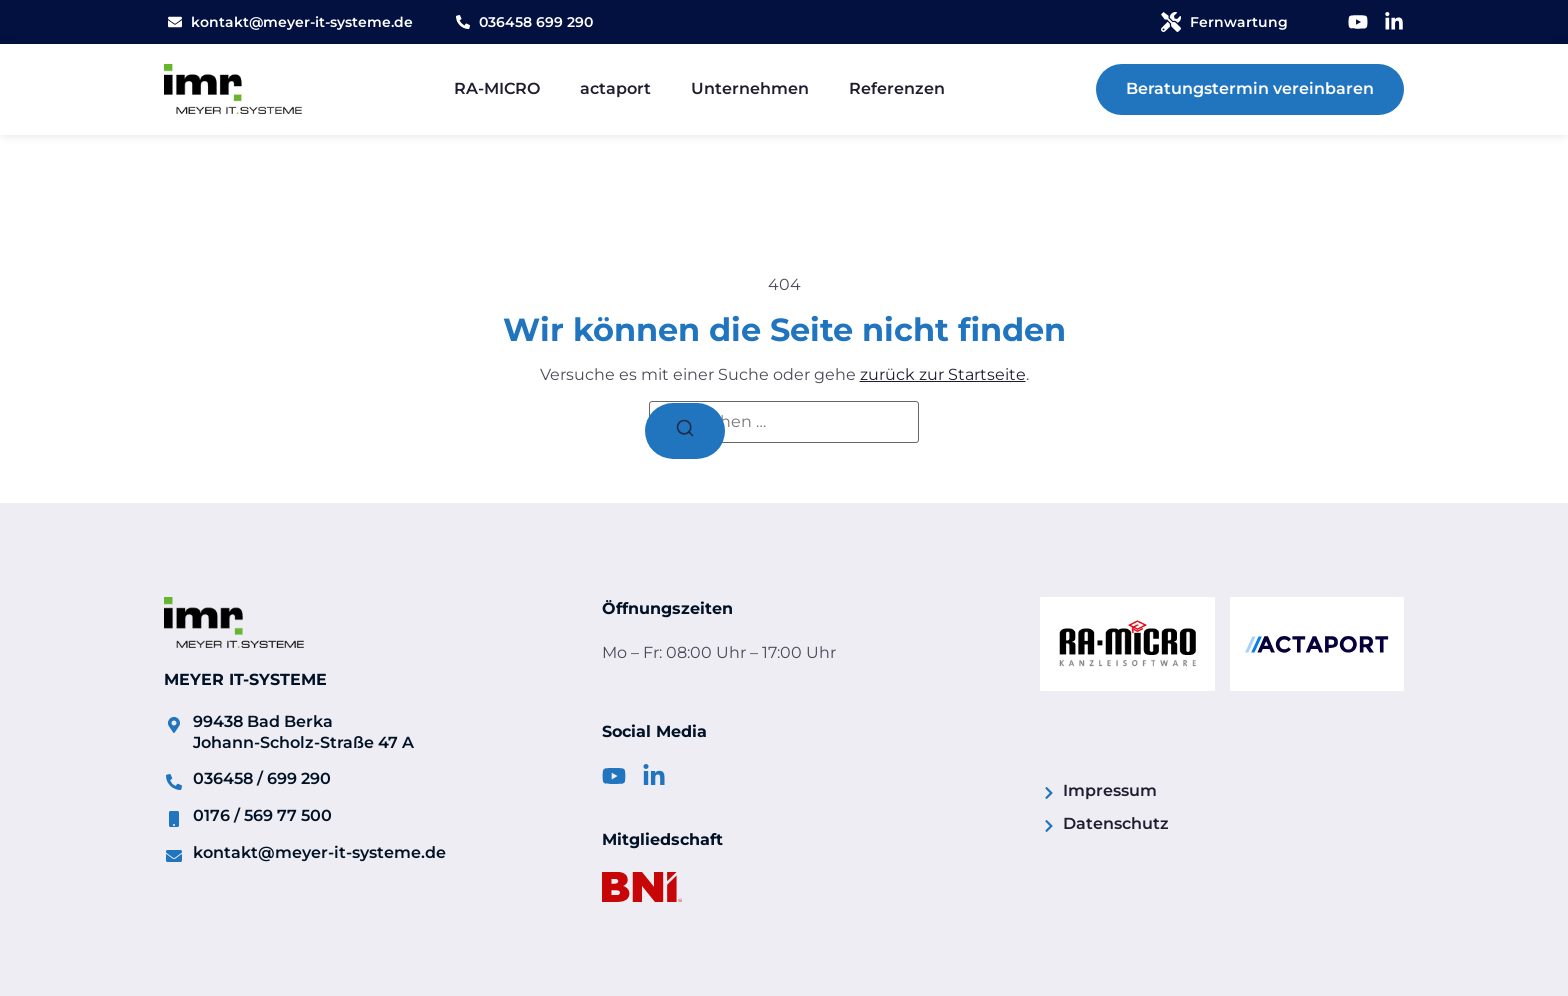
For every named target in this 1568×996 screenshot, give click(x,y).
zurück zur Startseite (943, 374)
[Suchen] (685, 431)
